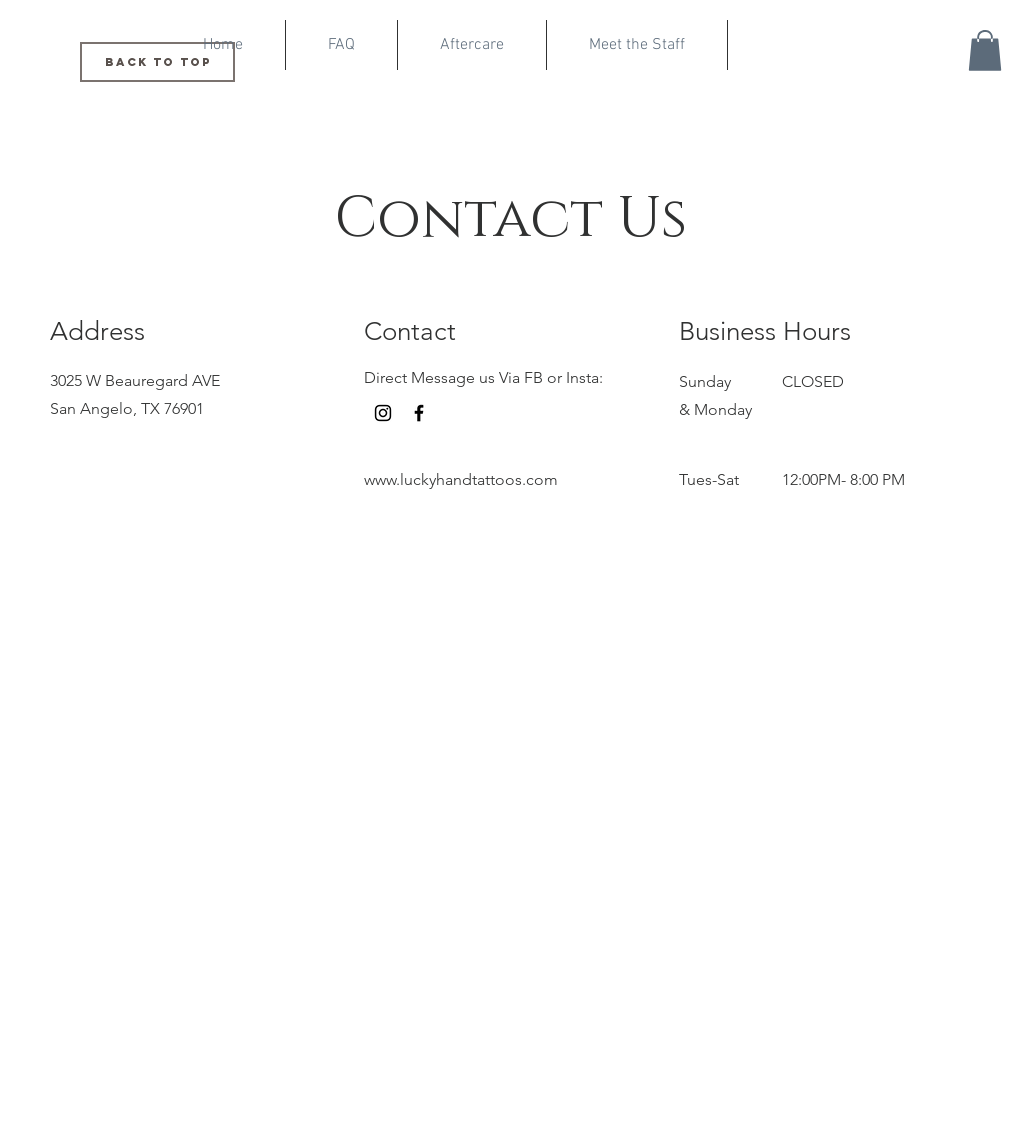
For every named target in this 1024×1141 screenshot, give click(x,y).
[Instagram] (383, 413)
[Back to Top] (157, 62)
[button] (985, 50)
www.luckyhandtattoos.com (461, 479)
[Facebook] (419, 413)
